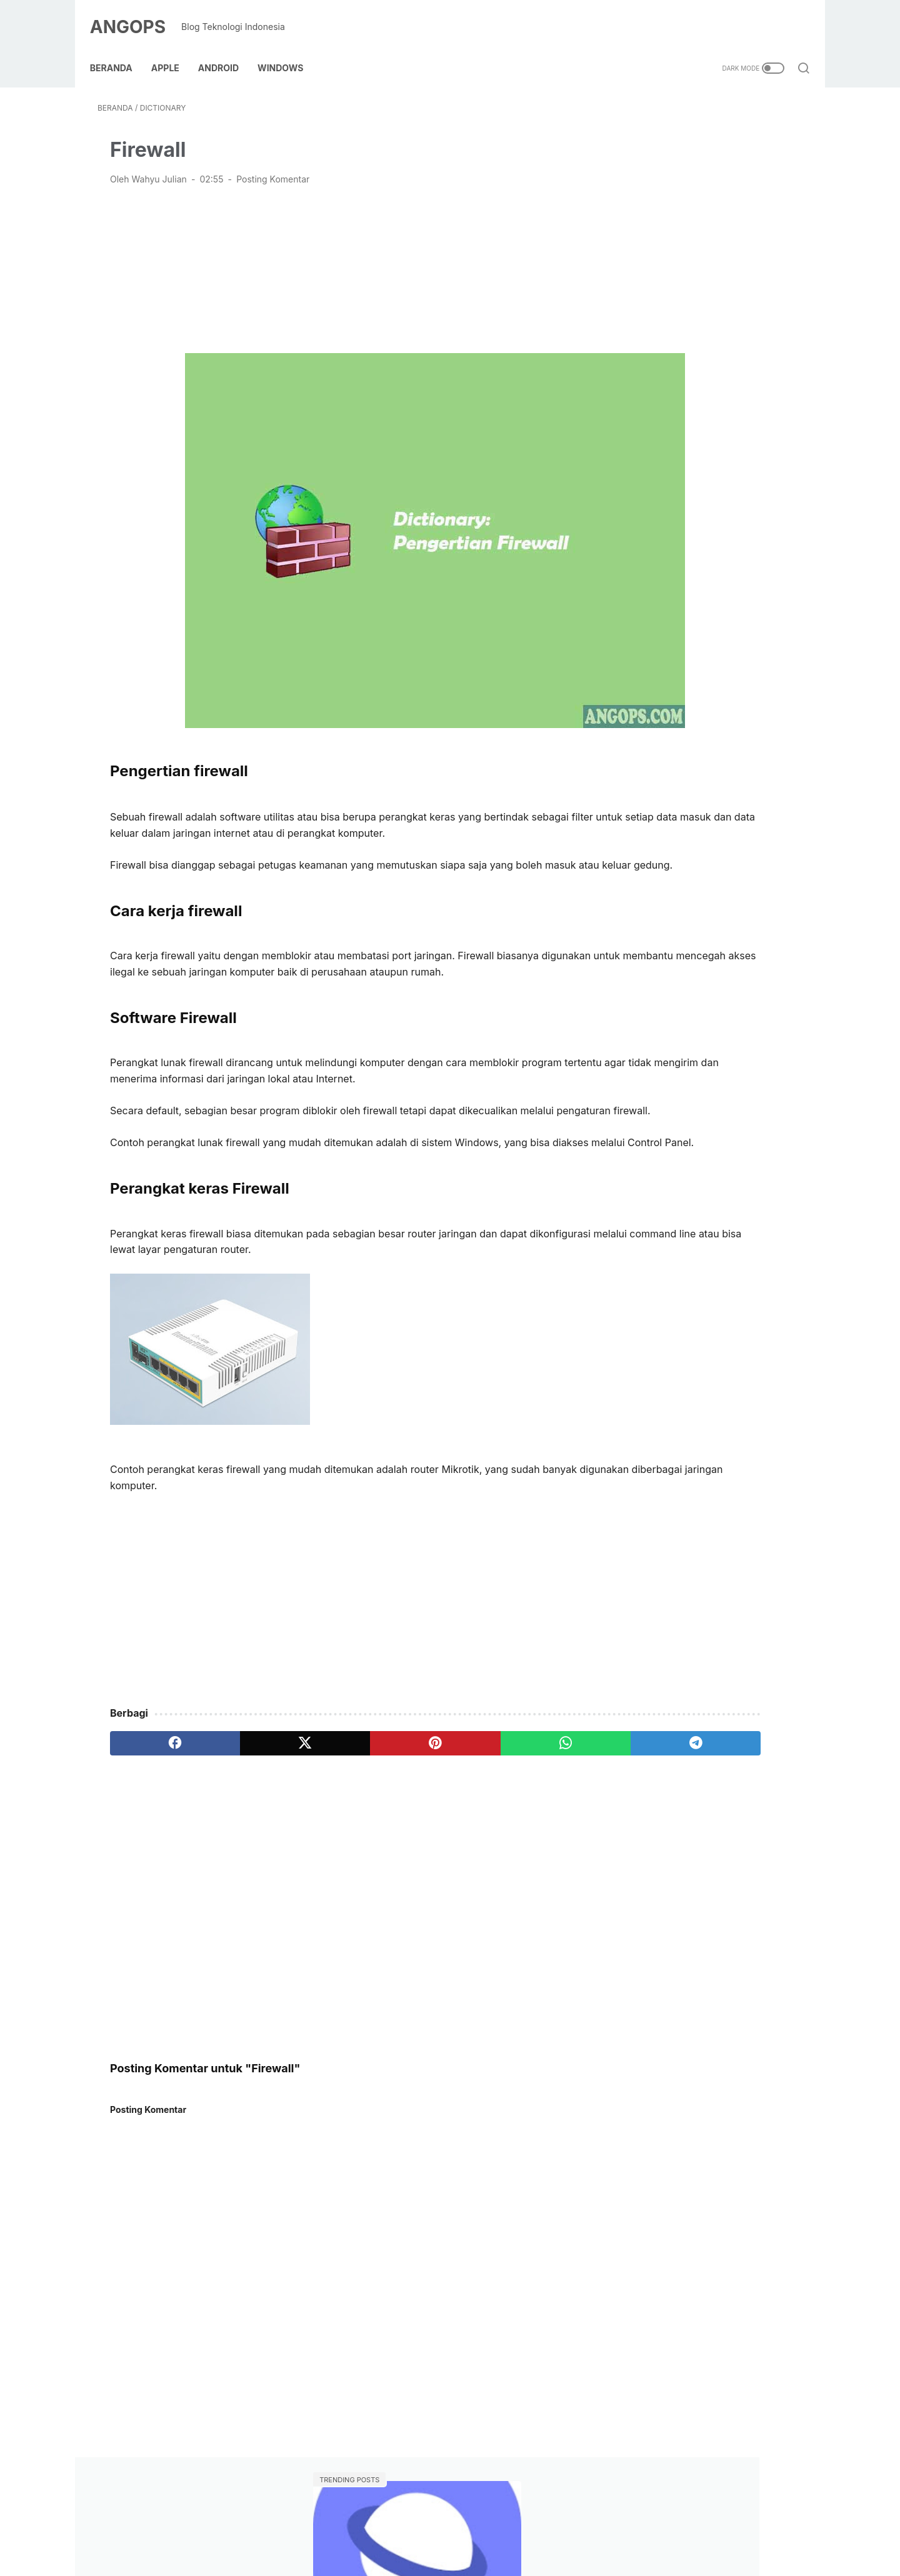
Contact (355, 2529)
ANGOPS (135, 15)
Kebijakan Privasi (496, 2529)
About (311, 2529)
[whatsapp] (423, 1788)
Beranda (119, 49)
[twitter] (244, 1788)
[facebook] (154, 1788)
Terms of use (574, 2529)
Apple (173, 49)
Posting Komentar (272, 168)
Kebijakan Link (416, 2529)
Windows (288, 49)
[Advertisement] (333, 256)
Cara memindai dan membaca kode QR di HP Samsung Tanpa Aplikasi (699, 234)
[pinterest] (333, 1788)
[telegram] (513, 1788)
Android (226, 49)
